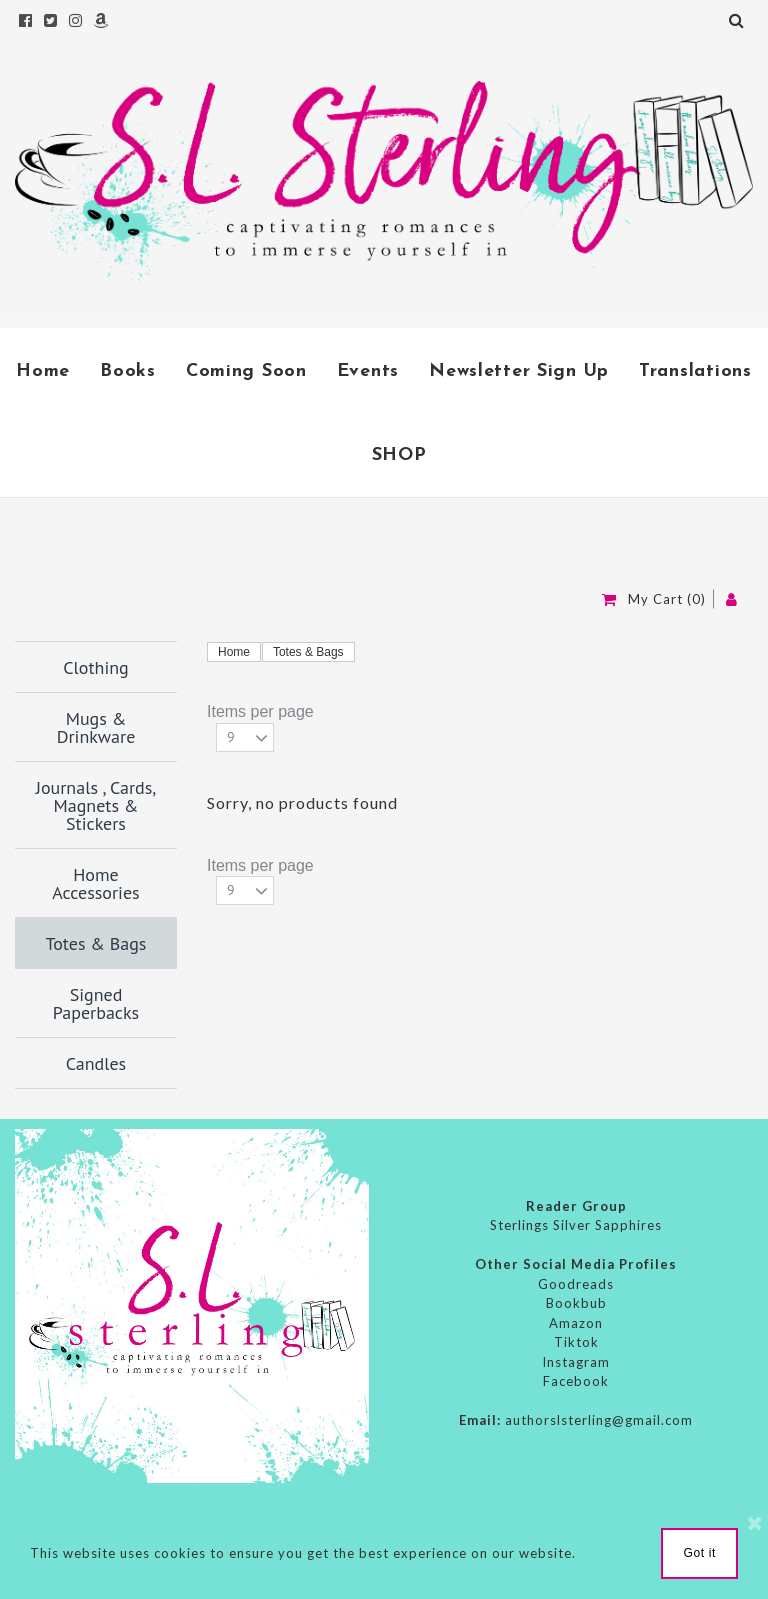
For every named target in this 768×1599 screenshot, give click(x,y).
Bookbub (576, 1303)
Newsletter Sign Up (519, 371)
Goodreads (576, 1284)
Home (43, 371)
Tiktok (576, 1342)
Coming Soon (246, 371)
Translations (695, 371)
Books (128, 371)
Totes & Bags (308, 652)
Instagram (576, 1362)
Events (368, 371)
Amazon (576, 1323)
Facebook (576, 1381)
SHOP (399, 455)
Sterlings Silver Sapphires (576, 1225)
